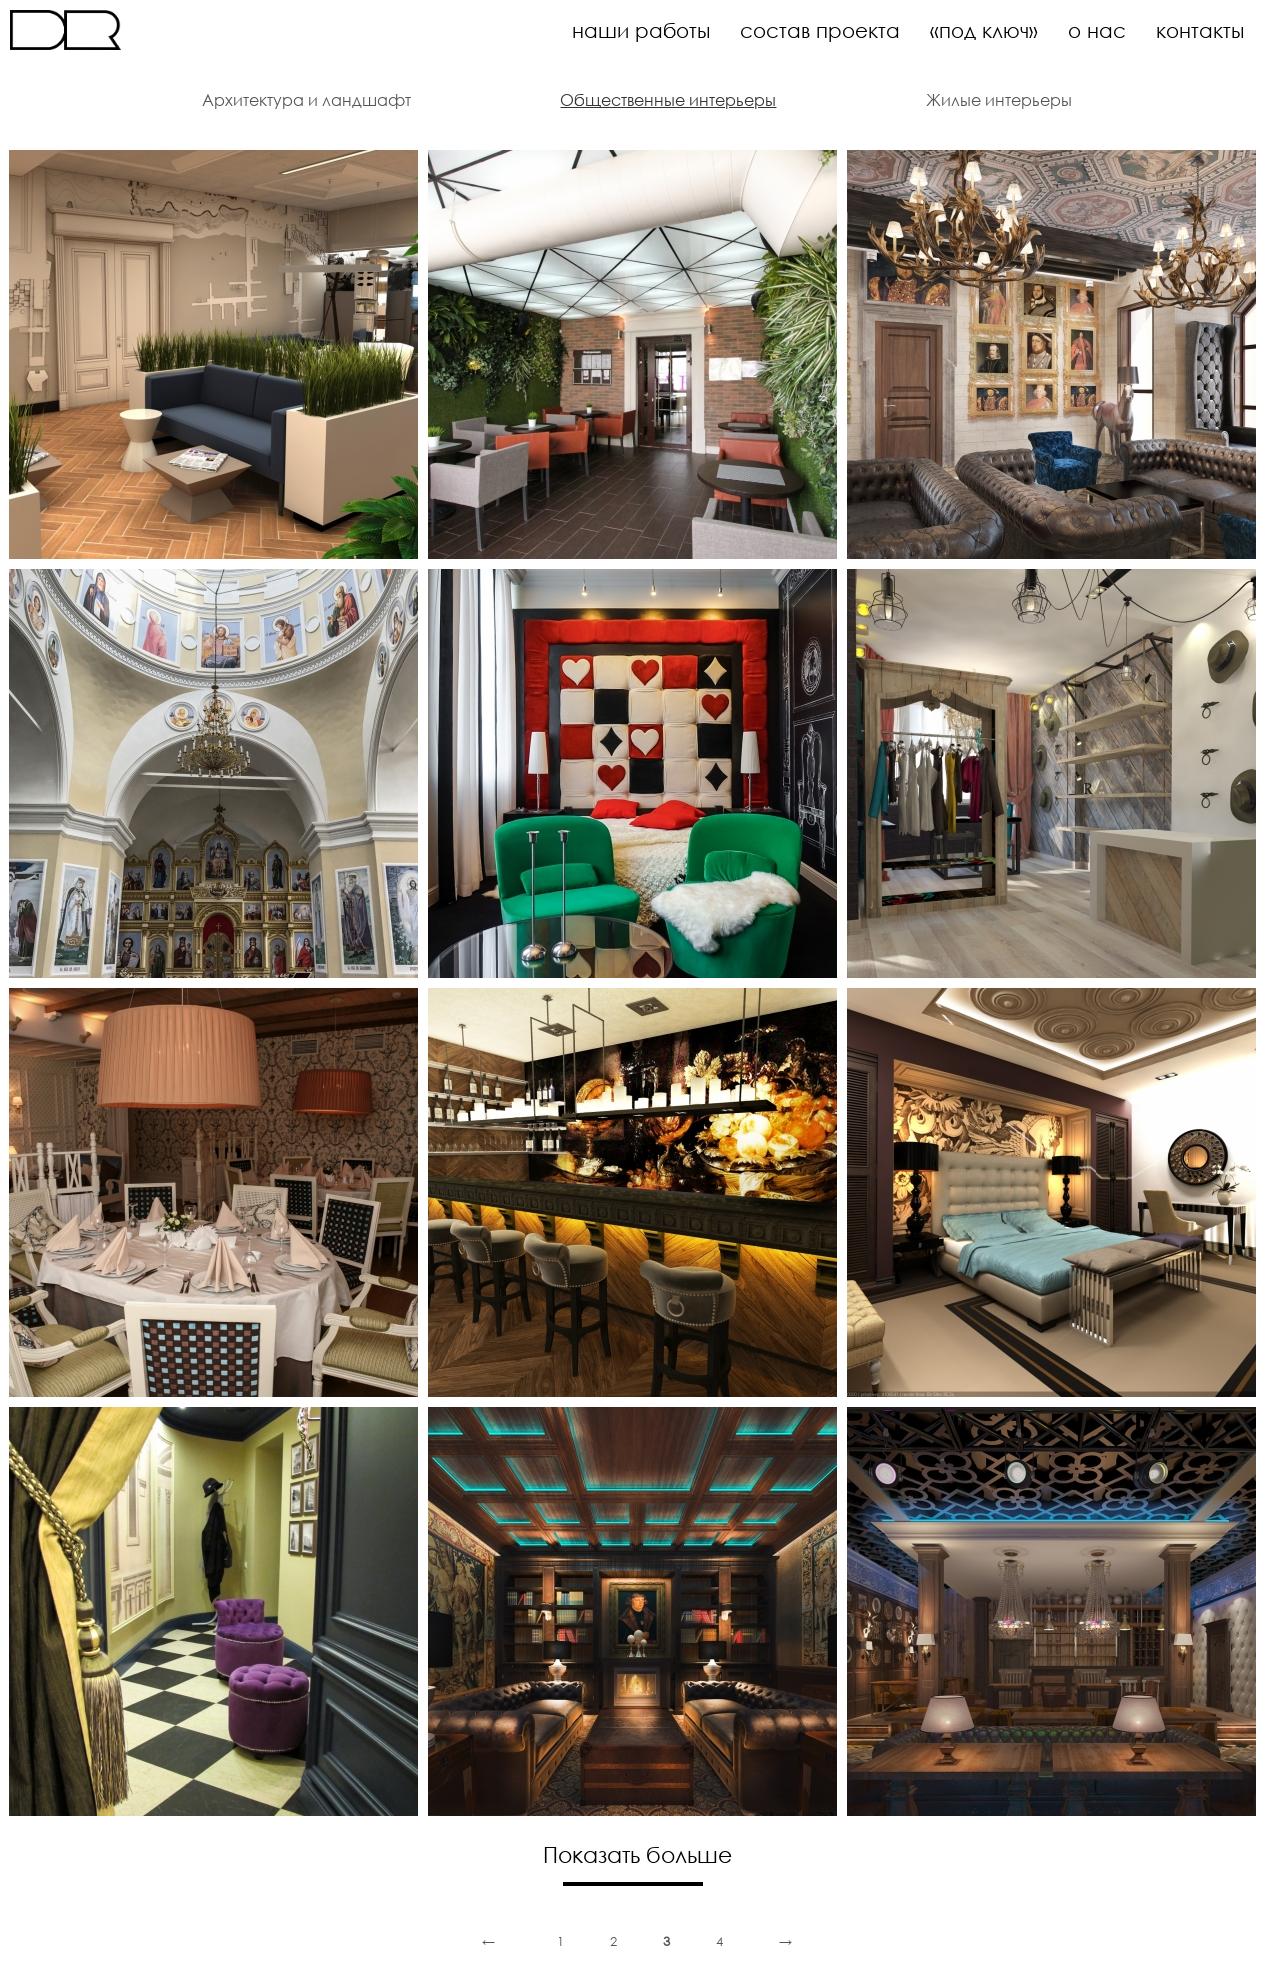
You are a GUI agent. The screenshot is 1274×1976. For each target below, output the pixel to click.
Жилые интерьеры (999, 100)
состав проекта (820, 30)
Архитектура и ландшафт (306, 100)
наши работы (641, 30)
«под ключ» (984, 30)
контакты (1200, 30)
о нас (1097, 30)
